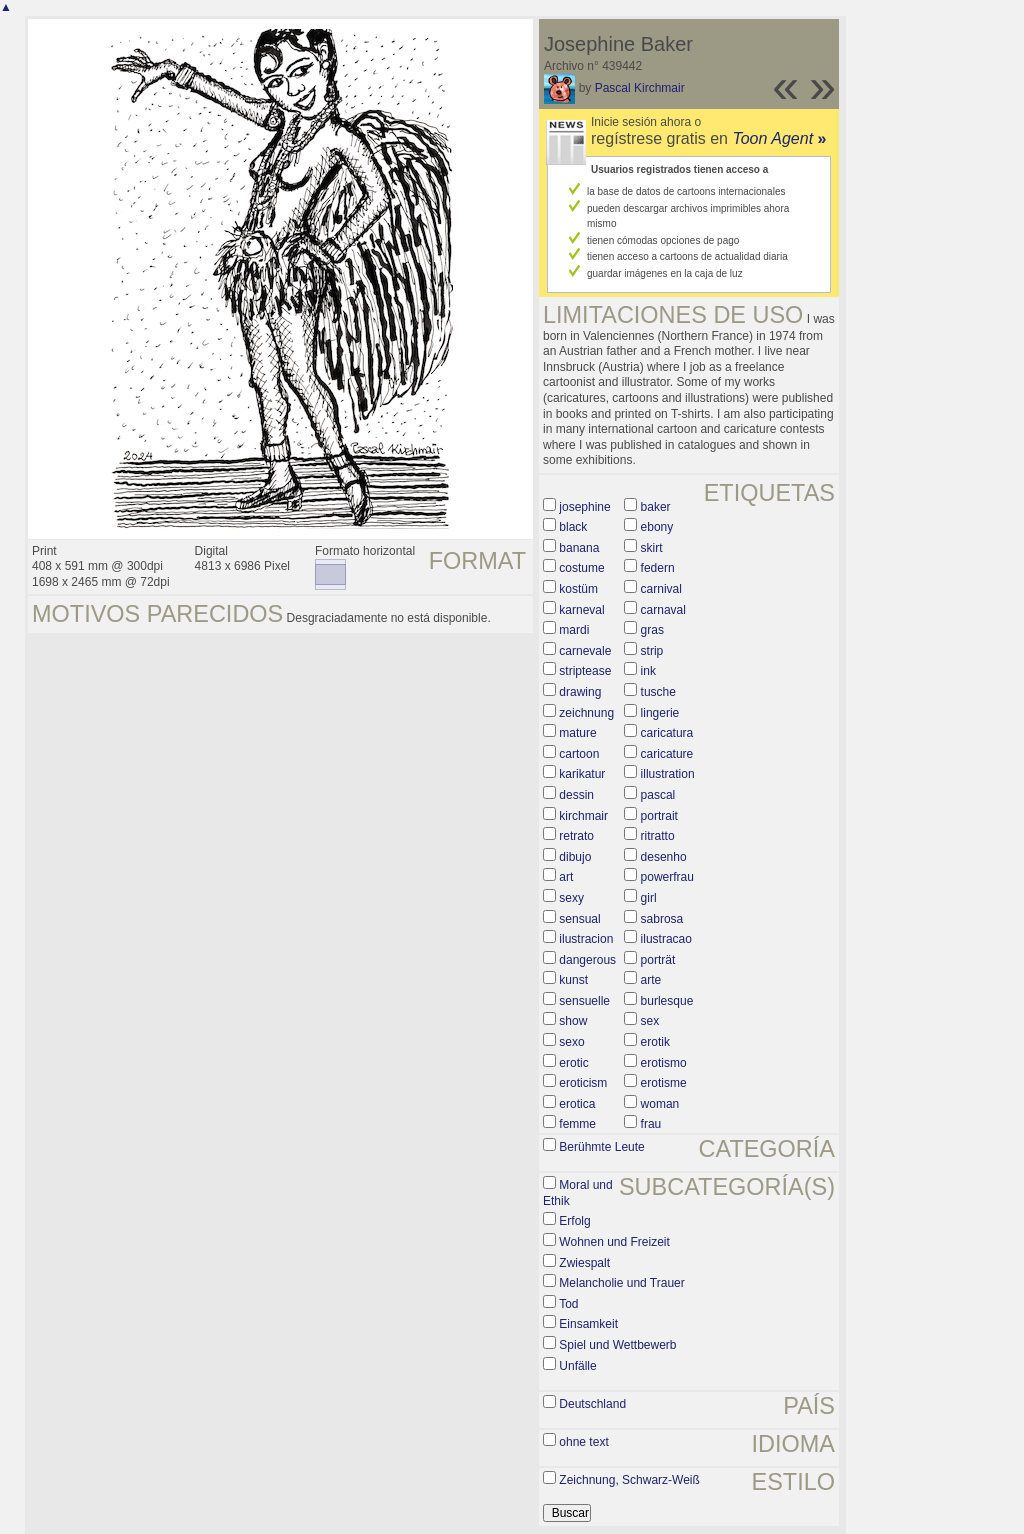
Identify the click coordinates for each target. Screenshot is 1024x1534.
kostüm (578, 589)
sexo (571, 1042)
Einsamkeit (588, 1324)
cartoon (579, 754)
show (573, 1021)
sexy (571, 898)
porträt (658, 960)
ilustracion (586, 939)
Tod (568, 1304)
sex (650, 1021)
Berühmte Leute (601, 1147)
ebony (657, 527)
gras (652, 630)
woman (660, 1104)
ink (648, 671)
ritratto (658, 836)
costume (581, 568)
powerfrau (667, 877)
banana (579, 548)
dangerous (587, 960)
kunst (573, 980)
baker (656, 507)
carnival (661, 589)
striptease (585, 671)
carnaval (663, 610)
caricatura (667, 733)
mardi (574, 630)
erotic (573, 1063)
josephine (584, 507)
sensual (579, 919)
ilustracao (666, 939)
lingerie (660, 713)
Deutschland (592, 1404)
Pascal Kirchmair (640, 88)
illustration (668, 774)
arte (651, 980)
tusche (658, 692)
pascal (658, 795)
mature (577, 733)
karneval (581, 610)
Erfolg (574, 1221)
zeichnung (586, 713)
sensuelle (584, 1001)
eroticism (583, 1083)
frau (651, 1124)
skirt (652, 548)
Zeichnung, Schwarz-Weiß (629, 1480)
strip (652, 651)
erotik (655, 1042)
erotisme (664, 1083)
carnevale (585, 651)
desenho (664, 857)
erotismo (664, 1063)
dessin (576, 795)
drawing (580, 692)
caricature (667, 754)
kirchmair (583, 816)
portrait (659, 816)
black (573, 527)
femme (577, 1124)
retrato (576, 836)
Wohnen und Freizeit (614, 1242)
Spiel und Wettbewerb (617, 1345)
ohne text (583, 1442)
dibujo (575, 857)
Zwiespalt (584, 1263)
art (566, 877)
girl (649, 898)
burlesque (667, 1001)
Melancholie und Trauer (621, 1283)
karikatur (582, 774)
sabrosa (662, 919)
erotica (577, 1104)
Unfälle (577, 1366)
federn (658, 568)
